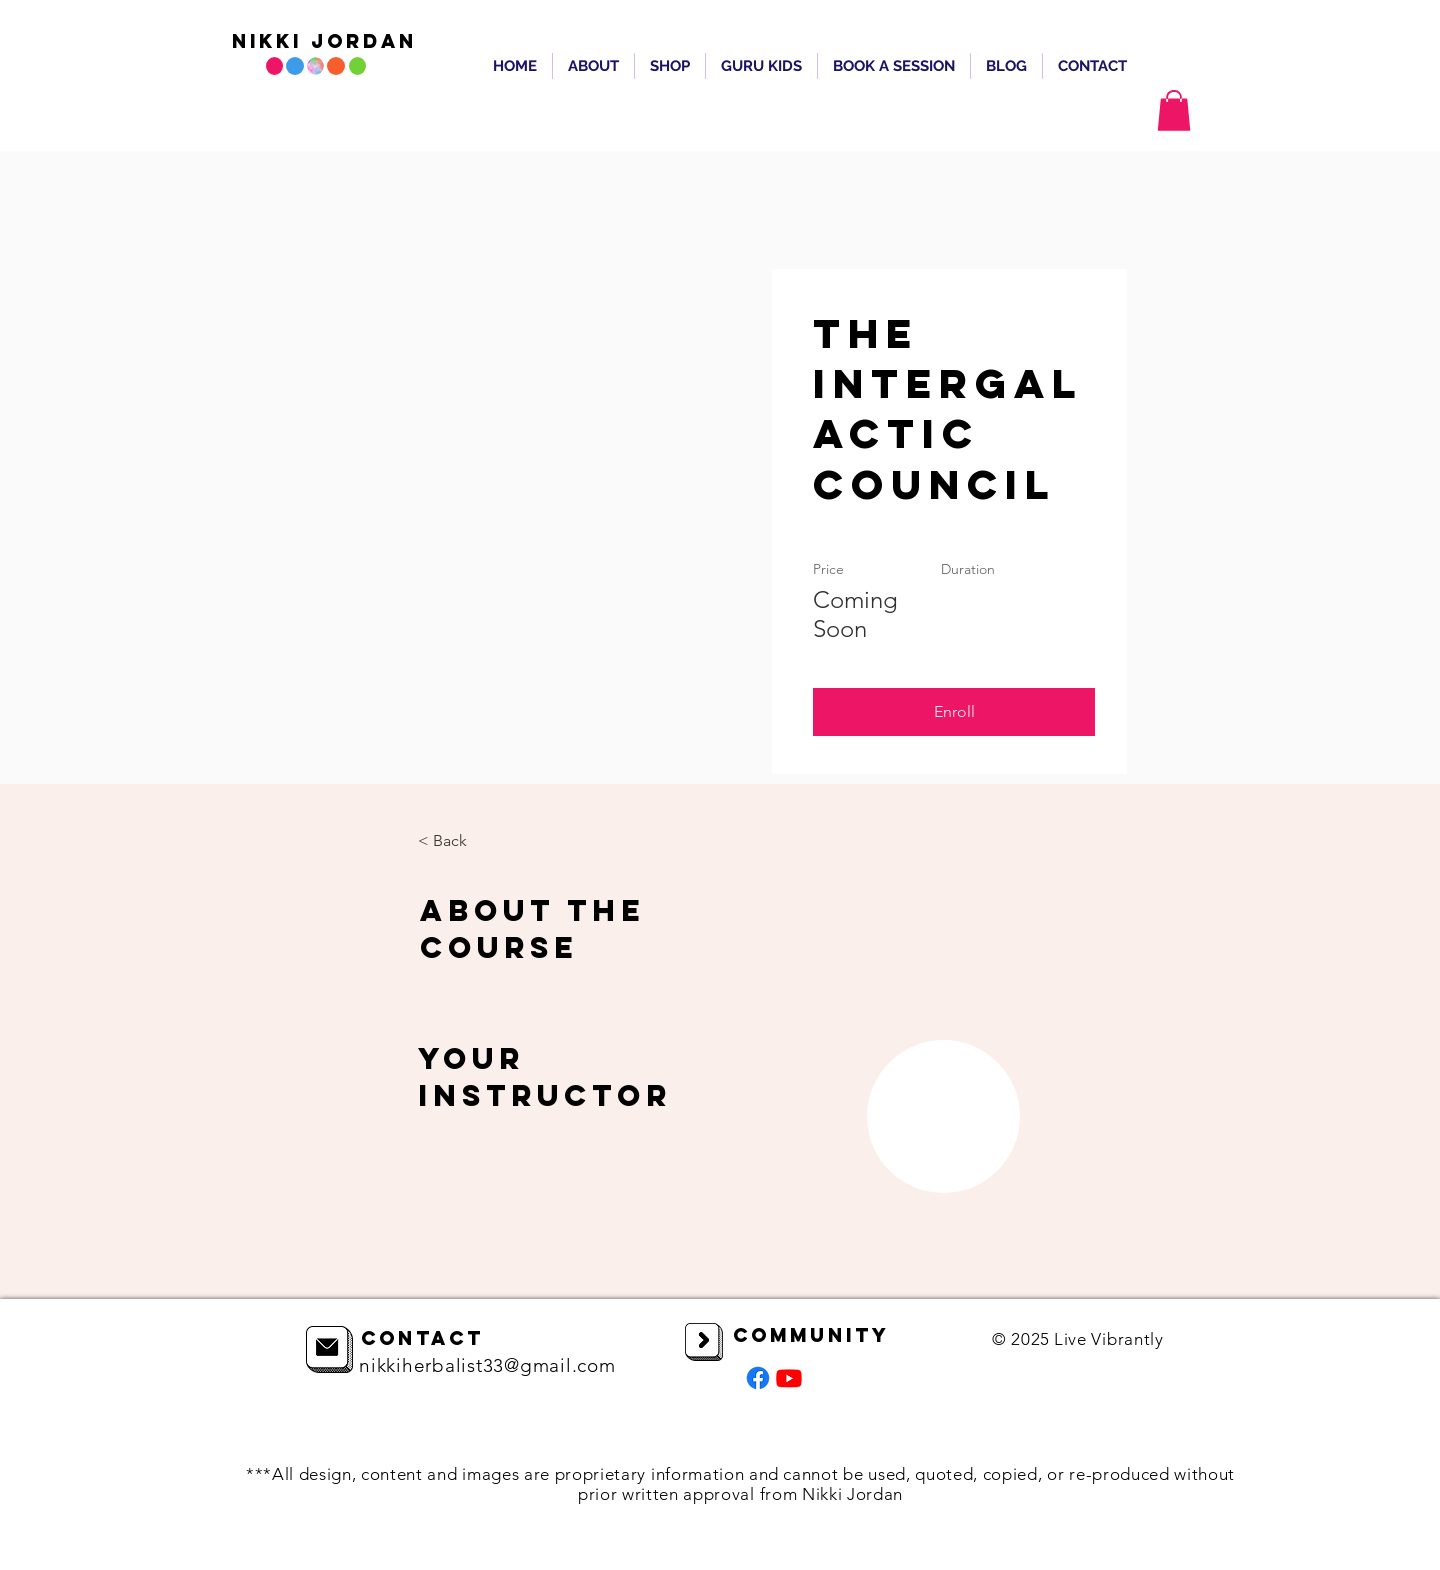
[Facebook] (758, 1378)
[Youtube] (789, 1378)
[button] (1174, 110)
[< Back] (473, 841)
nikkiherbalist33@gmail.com (487, 1365)
